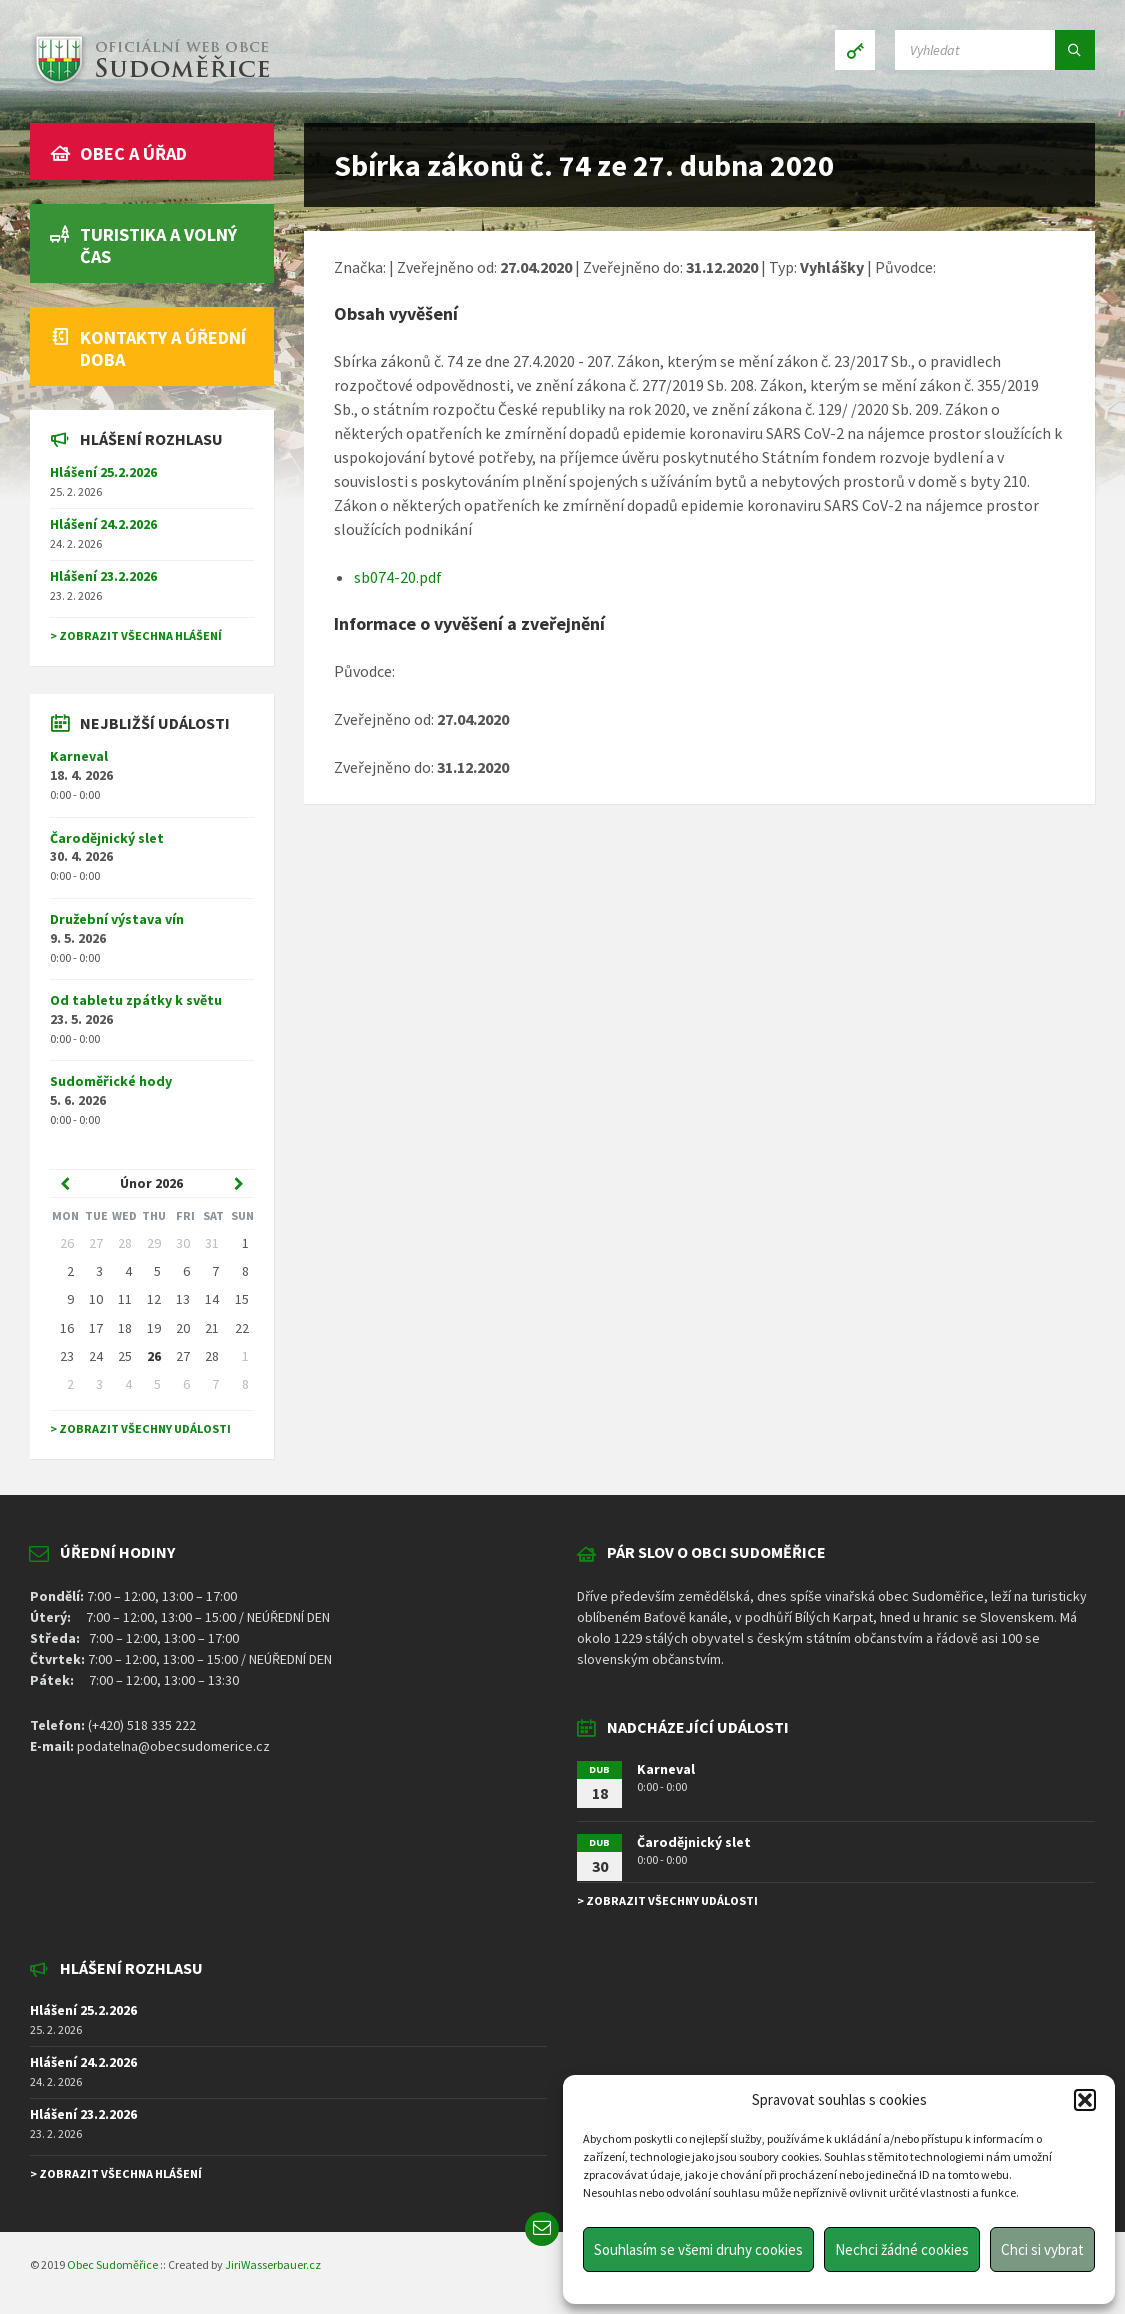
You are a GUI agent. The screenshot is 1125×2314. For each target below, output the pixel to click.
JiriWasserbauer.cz (273, 2264)
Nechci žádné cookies (902, 2249)
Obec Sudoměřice (112, 2264)
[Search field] (995, 50)
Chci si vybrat (1042, 2249)
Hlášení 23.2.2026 (103, 576)
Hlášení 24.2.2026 (103, 524)
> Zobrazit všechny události (140, 1428)
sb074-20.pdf (398, 577)
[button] (1085, 2100)
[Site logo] (150, 84)
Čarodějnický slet (107, 838)
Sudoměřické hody (111, 1081)
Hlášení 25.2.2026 (103, 472)
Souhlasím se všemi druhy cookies (698, 2249)
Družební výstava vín (117, 919)
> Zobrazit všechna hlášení (136, 635)
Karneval (79, 756)
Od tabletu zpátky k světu (136, 1000)
